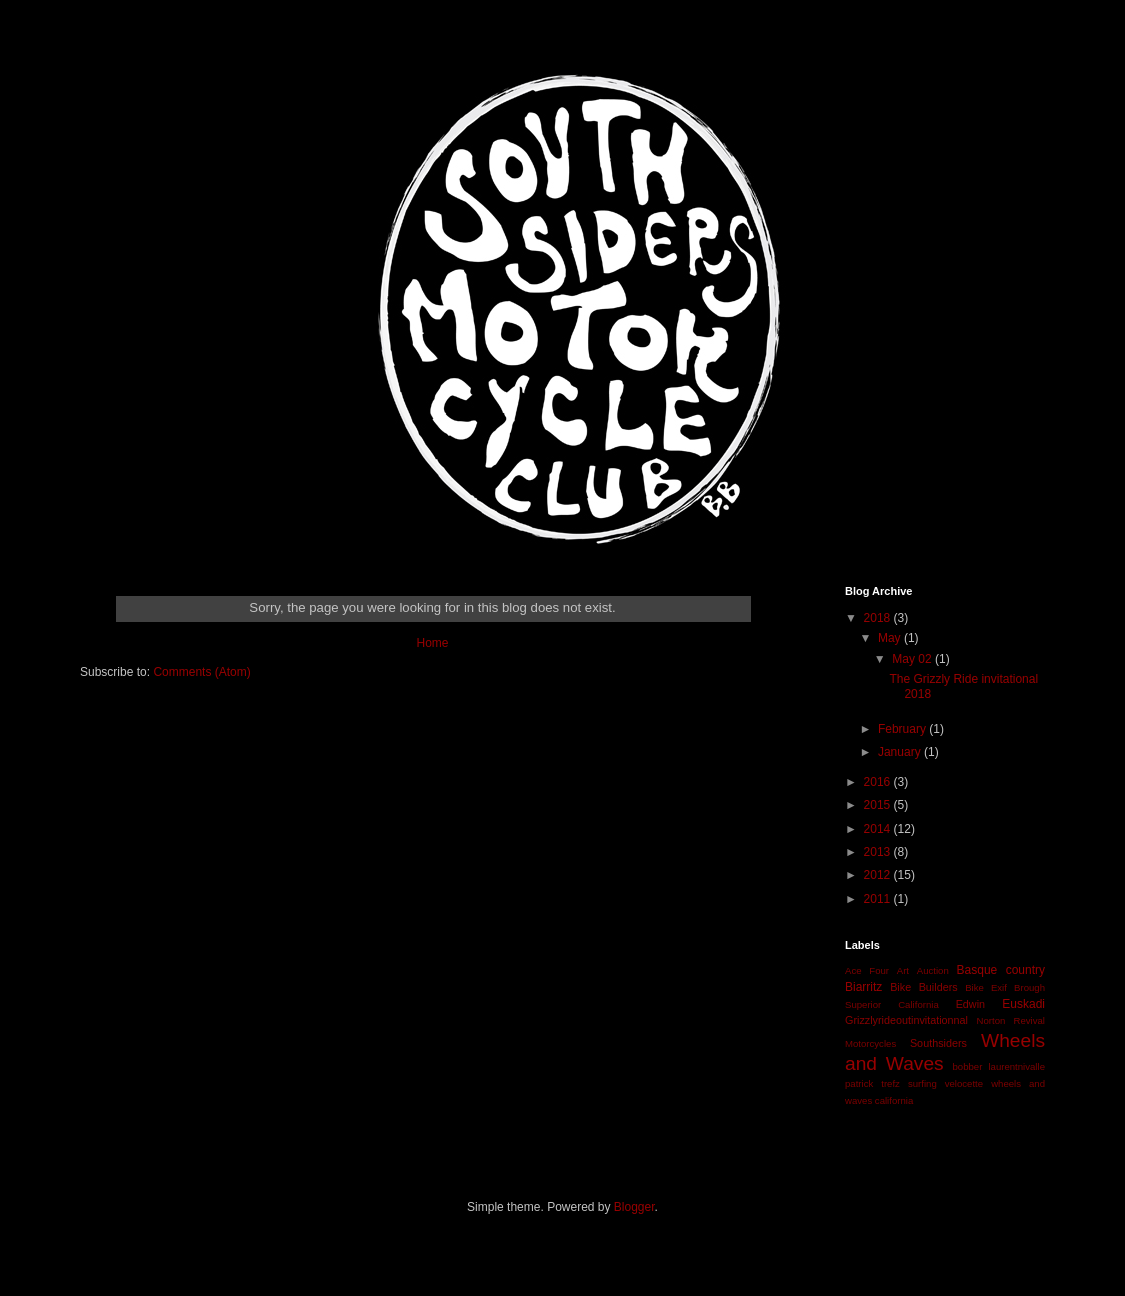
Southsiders (938, 1043)
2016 (879, 782)
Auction (933, 970)
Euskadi (1023, 1004)
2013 (879, 852)
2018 (879, 618)
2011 (879, 899)
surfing (922, 1083)
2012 (879, 875)
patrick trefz (872, 1083)
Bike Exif (986, 987)
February (903, 729)
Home (432, 643)
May (891, 638)
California (918, 1004)
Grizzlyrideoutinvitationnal (906, 1020)
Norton (991, 1020)
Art (903, 970)
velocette (964, 1083)
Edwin (970, 1004)
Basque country (1001, 970)
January (901, 752)
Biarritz (863, 987)
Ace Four (867, 970)
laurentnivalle (1016, 1066)
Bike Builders (923, 987)
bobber (967, 1066)
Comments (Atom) (201, 672)
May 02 (913, 659)
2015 (879, 805)
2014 (879, 829)
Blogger (634, 1207)
